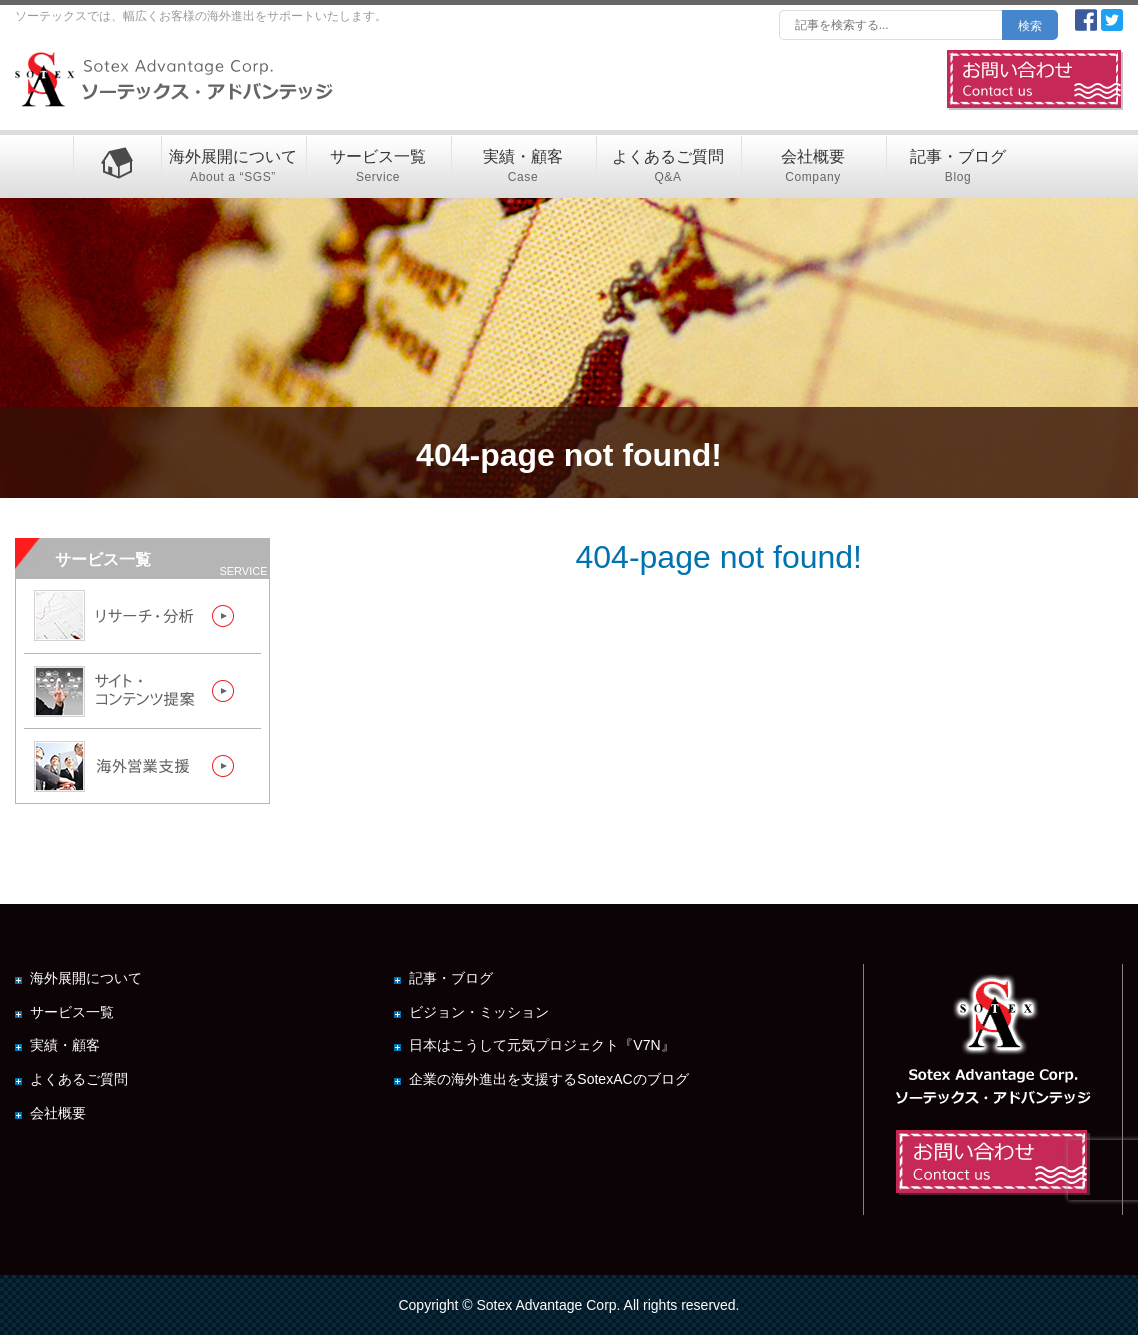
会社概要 (813, 167)
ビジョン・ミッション (479, 1012)
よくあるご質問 (668, 167)
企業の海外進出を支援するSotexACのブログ (548, 1079)
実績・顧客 (523, 167)
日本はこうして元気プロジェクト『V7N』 (541, 1045)
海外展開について (233, 167)
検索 (1030, 26)
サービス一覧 (378, 167)
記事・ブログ (958, 167)
